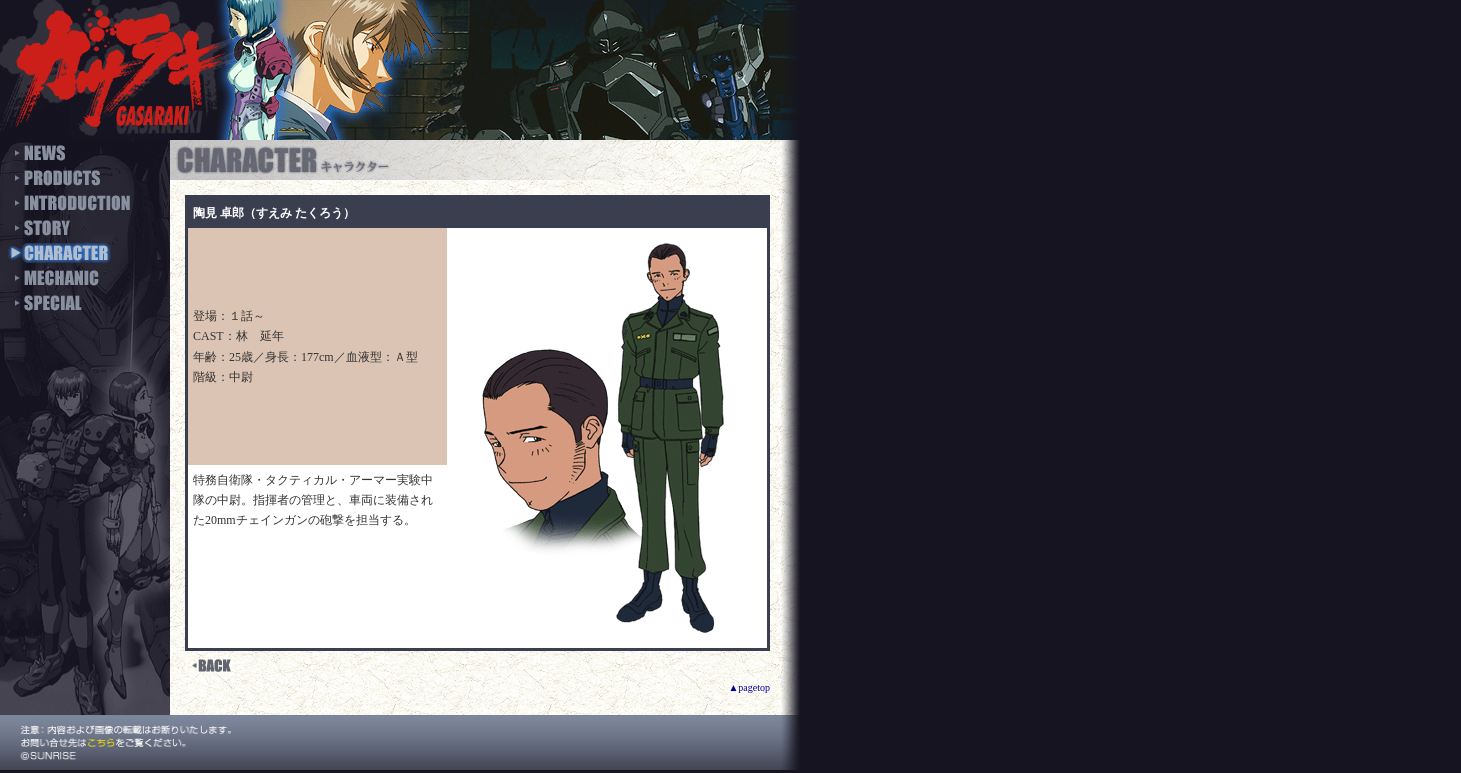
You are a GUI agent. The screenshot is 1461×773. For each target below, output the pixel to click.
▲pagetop (749, 687)
